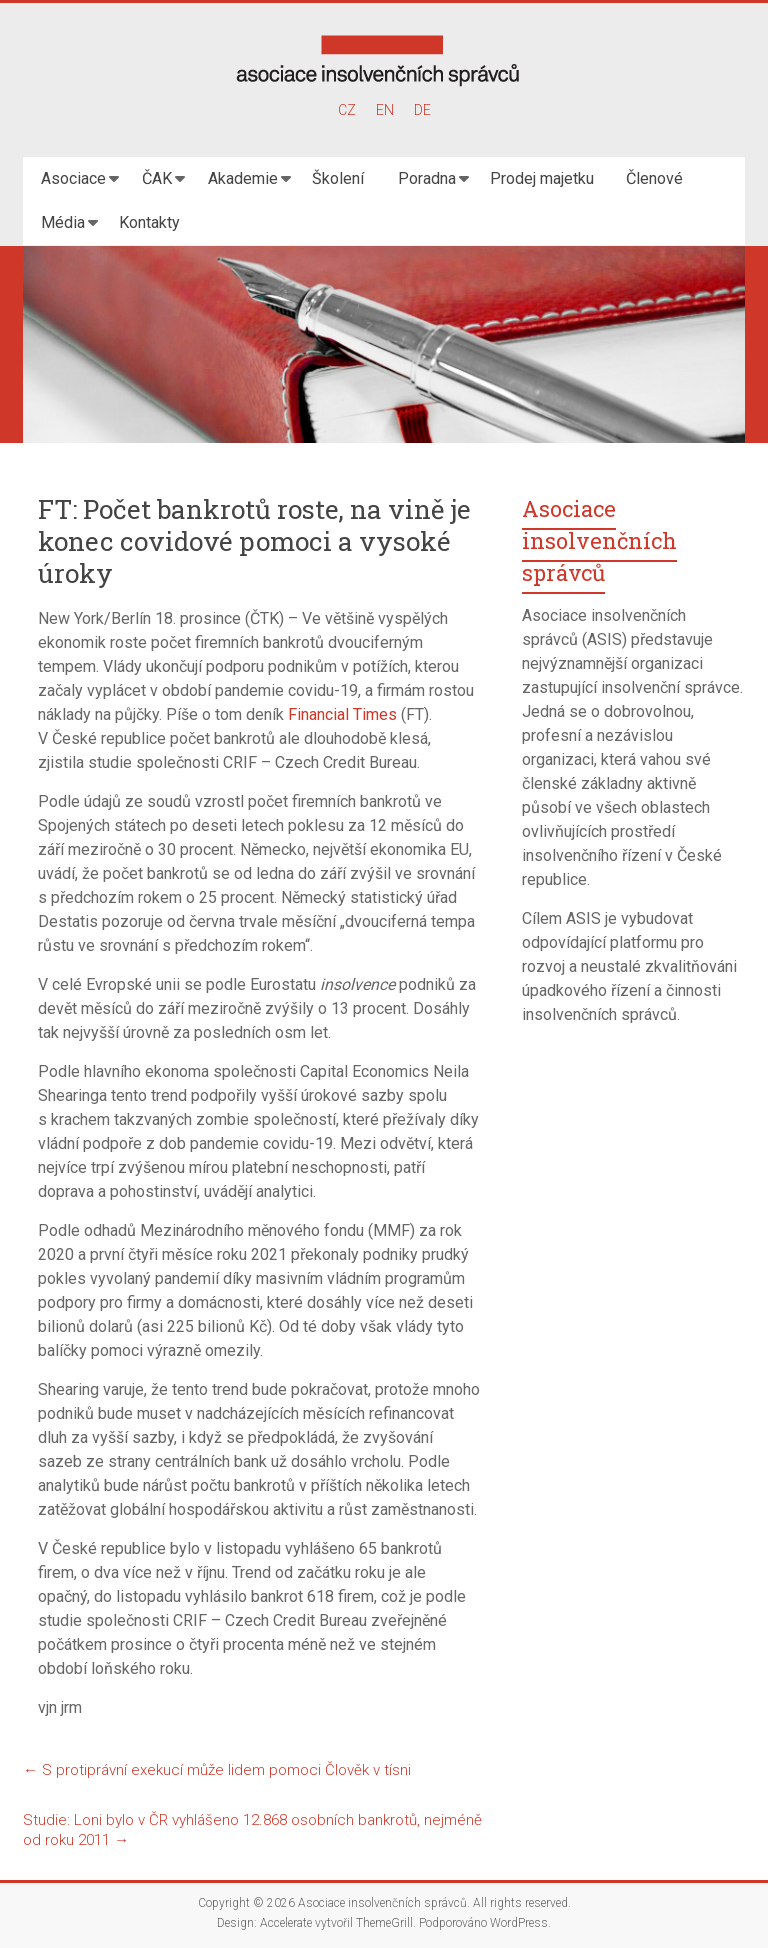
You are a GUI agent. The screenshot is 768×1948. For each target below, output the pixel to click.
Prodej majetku (542, 178)
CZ (347, 110)
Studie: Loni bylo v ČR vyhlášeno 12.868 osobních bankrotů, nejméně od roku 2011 (252, 1830)
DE (422, 110)
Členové (654, 178)
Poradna (427, 178)
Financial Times (342, 714)
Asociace (73, 178)
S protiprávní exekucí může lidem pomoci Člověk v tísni (217, 1770)
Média (63, 222)
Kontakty (149, 222)
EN (385, 110)
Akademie (243, 178)
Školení (338, 178)
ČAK (157, 178)
